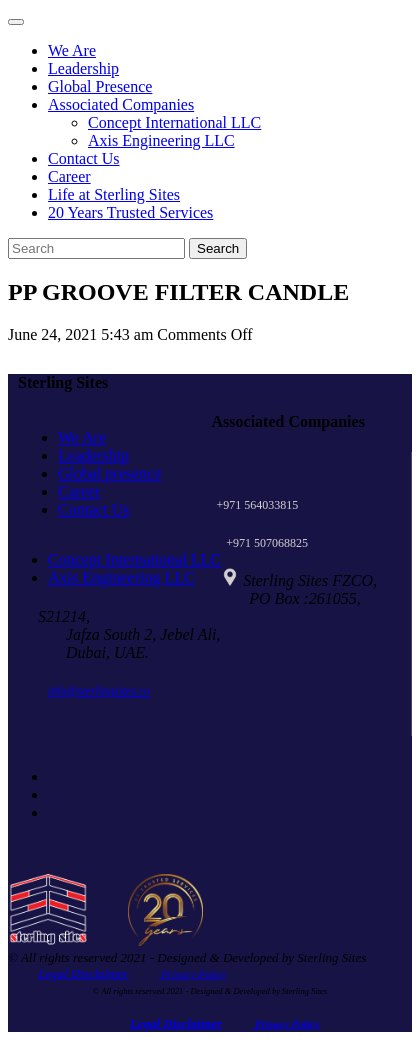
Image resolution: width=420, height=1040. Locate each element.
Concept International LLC (174, 122)
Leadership (83, 68)
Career (69, 176)
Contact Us (84, 158)
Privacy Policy (193, 974)
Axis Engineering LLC (161, 140)
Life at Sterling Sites (114, 194)
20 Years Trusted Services (130, 212)
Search (218, 248)
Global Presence (100, 86)
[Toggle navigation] (16, 22)
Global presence (110, 473)
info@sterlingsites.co (99, 691)
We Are (72, 50)
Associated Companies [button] (121, 104)
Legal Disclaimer (83, 973)
